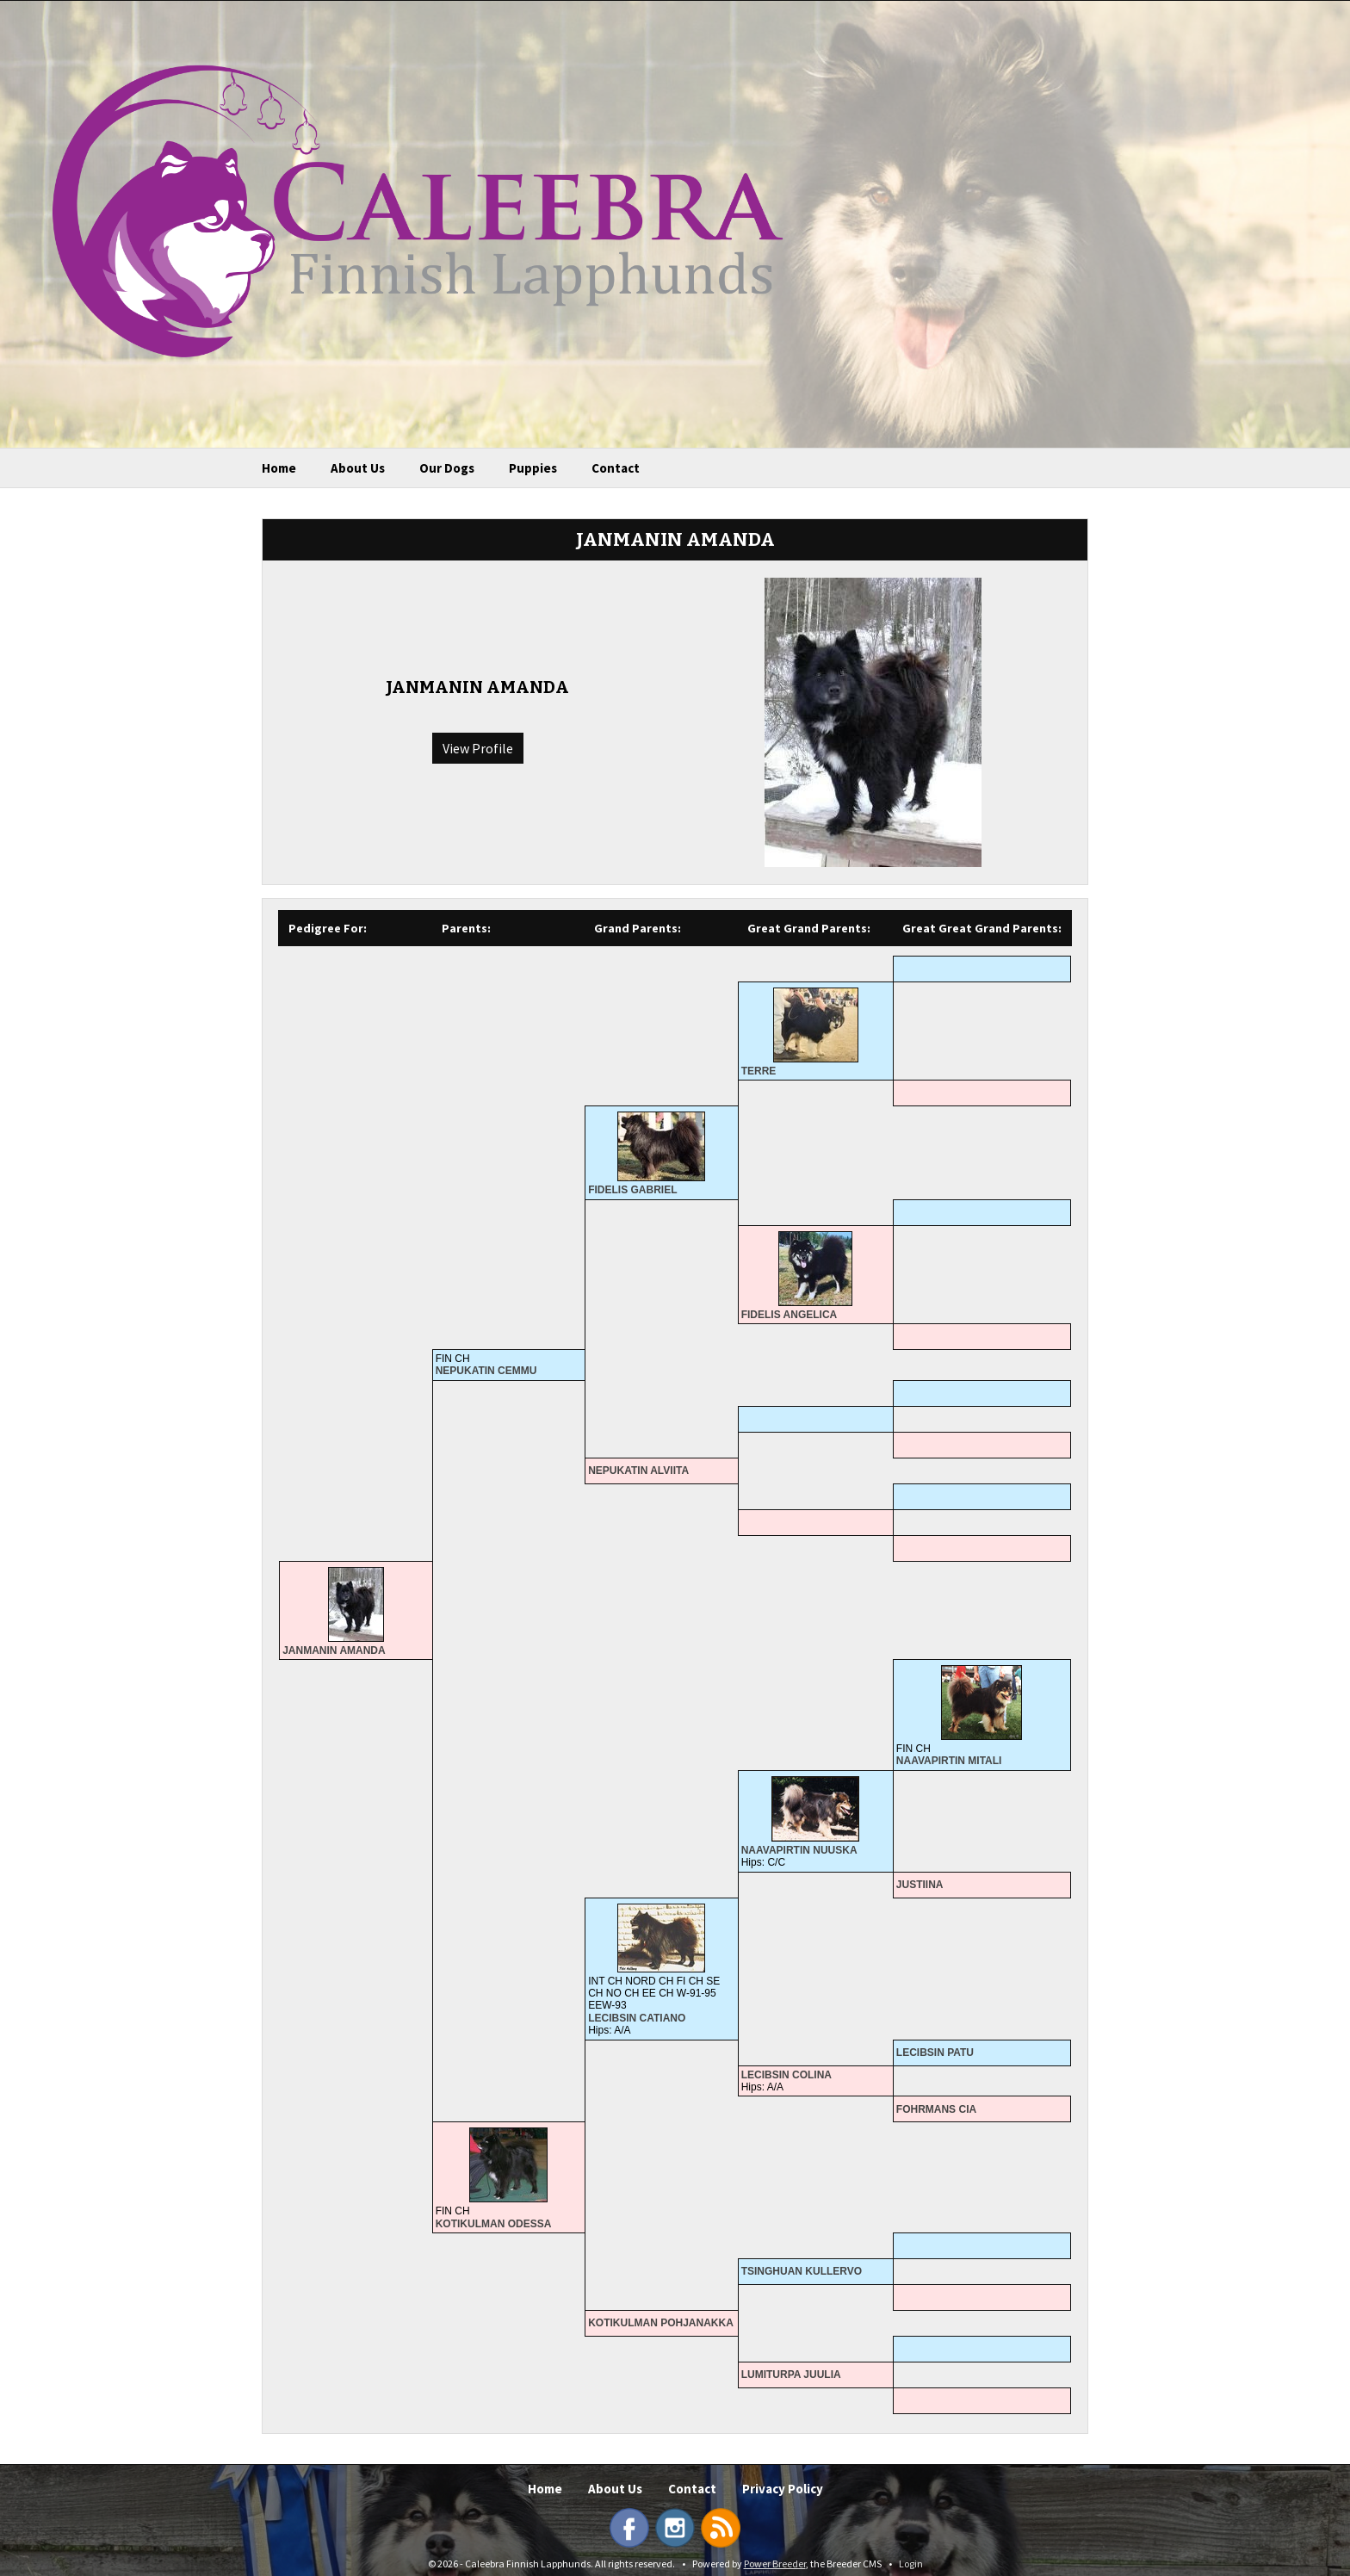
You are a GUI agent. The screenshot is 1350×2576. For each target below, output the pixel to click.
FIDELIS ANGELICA (789, 1315)
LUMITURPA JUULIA (791, 2375)
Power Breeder (775, 2563)
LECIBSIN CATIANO (636, 2018)
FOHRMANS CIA (936, 2109)
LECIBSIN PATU (935, 2053)
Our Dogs (446, 468)
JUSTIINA (920, 1885)
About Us (358, 468)
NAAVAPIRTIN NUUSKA (799, 1850)
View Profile (478, 748)
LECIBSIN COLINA (786, 2075)
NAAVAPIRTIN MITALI (949, 1761)
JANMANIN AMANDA (334, 1650)
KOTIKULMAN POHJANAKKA (661, 2323)
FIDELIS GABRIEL (632, 1190)
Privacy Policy (782, 2488)
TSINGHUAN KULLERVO (801, 2271)
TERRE (759, 1071)
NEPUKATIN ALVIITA (638, 1470)
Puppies (533, 468)
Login (911, 2563)
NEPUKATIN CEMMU (486, 1371)
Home (279, 468)
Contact (615, 468)
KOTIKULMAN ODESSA (494, 2224)
